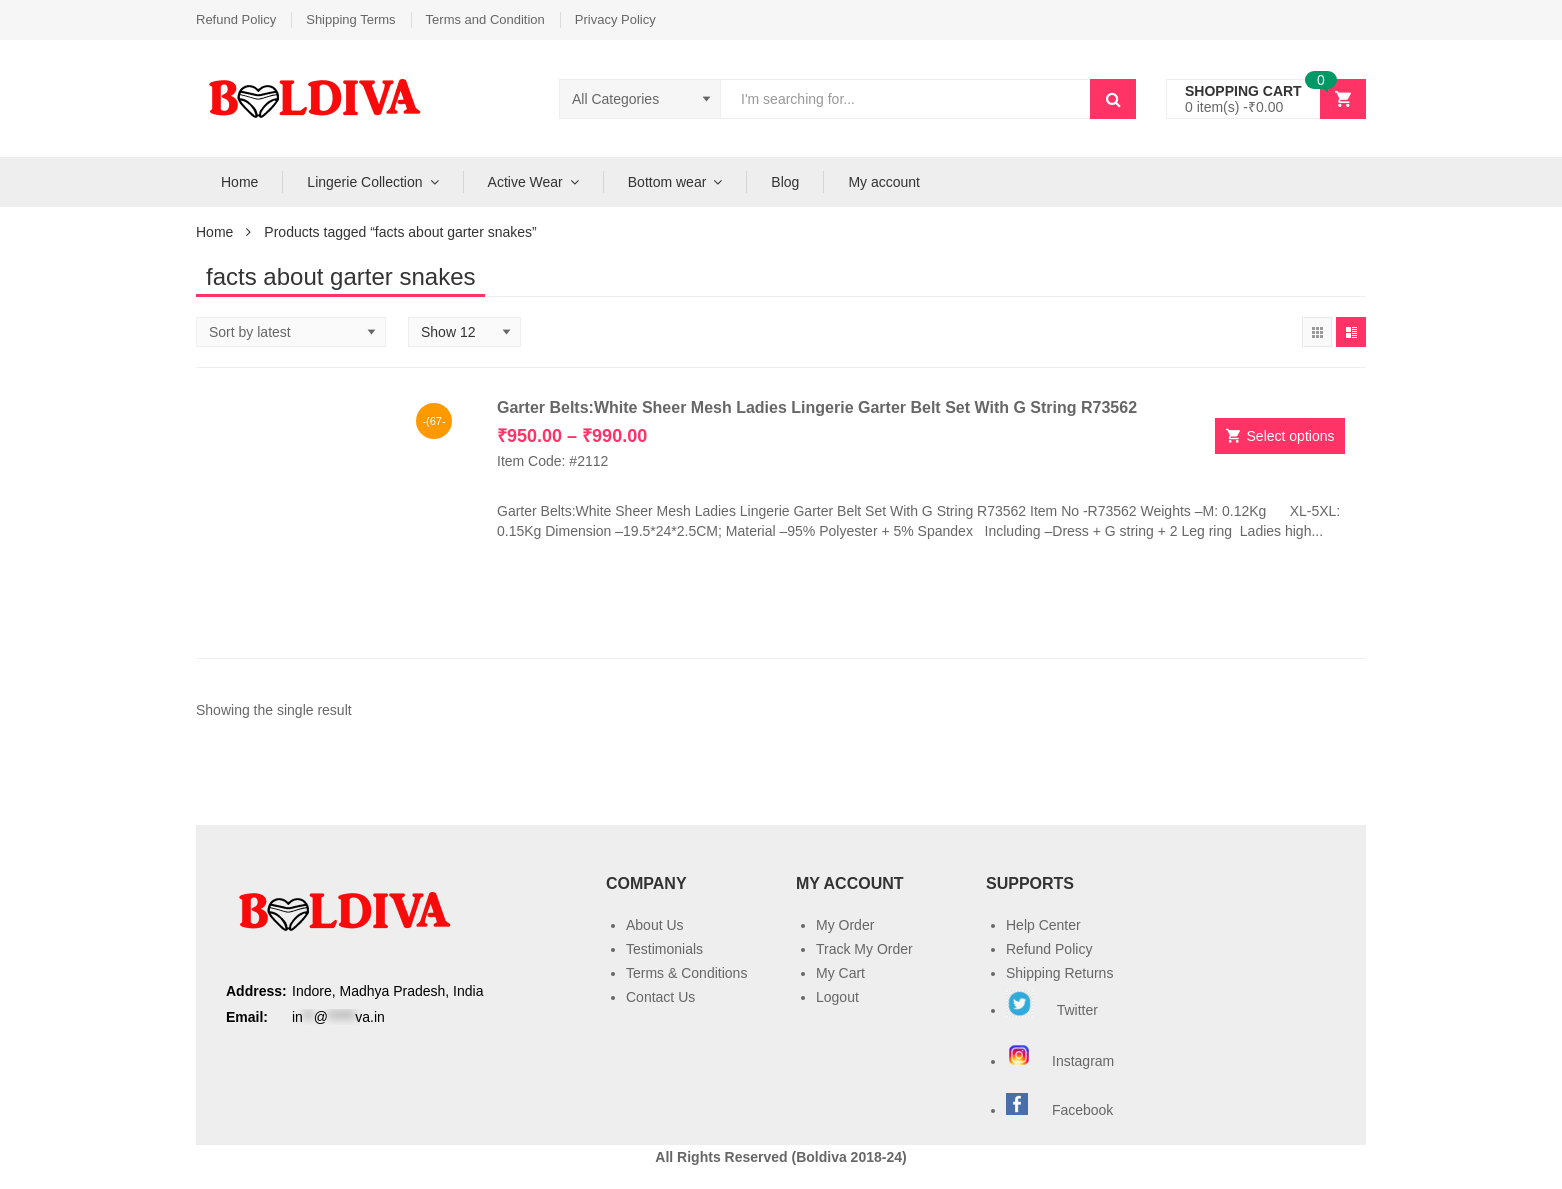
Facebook (1082, 1110)
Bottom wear (667, 182)
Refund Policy (236, 19)
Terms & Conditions (686, 973)
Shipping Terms (350, 19)
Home (239, 182)
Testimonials (664, 949)
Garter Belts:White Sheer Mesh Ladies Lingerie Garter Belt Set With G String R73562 (817, 407)
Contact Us (660, 997)
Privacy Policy (615, 19)
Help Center (1043, 925)
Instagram (1062, 1061)
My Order (845, 925)
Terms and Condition (485, 19)
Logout (837, 997)
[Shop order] (291, 332)
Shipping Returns (1059, 973)
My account (884, 182)
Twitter (1052, 1010)
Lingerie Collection (364, 182)
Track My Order (864, 949)
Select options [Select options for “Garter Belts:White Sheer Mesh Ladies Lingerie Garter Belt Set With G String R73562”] (1291, 436)
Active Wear (525, 182)
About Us (655, 925)
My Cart (840, 973)
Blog (785, 182)
